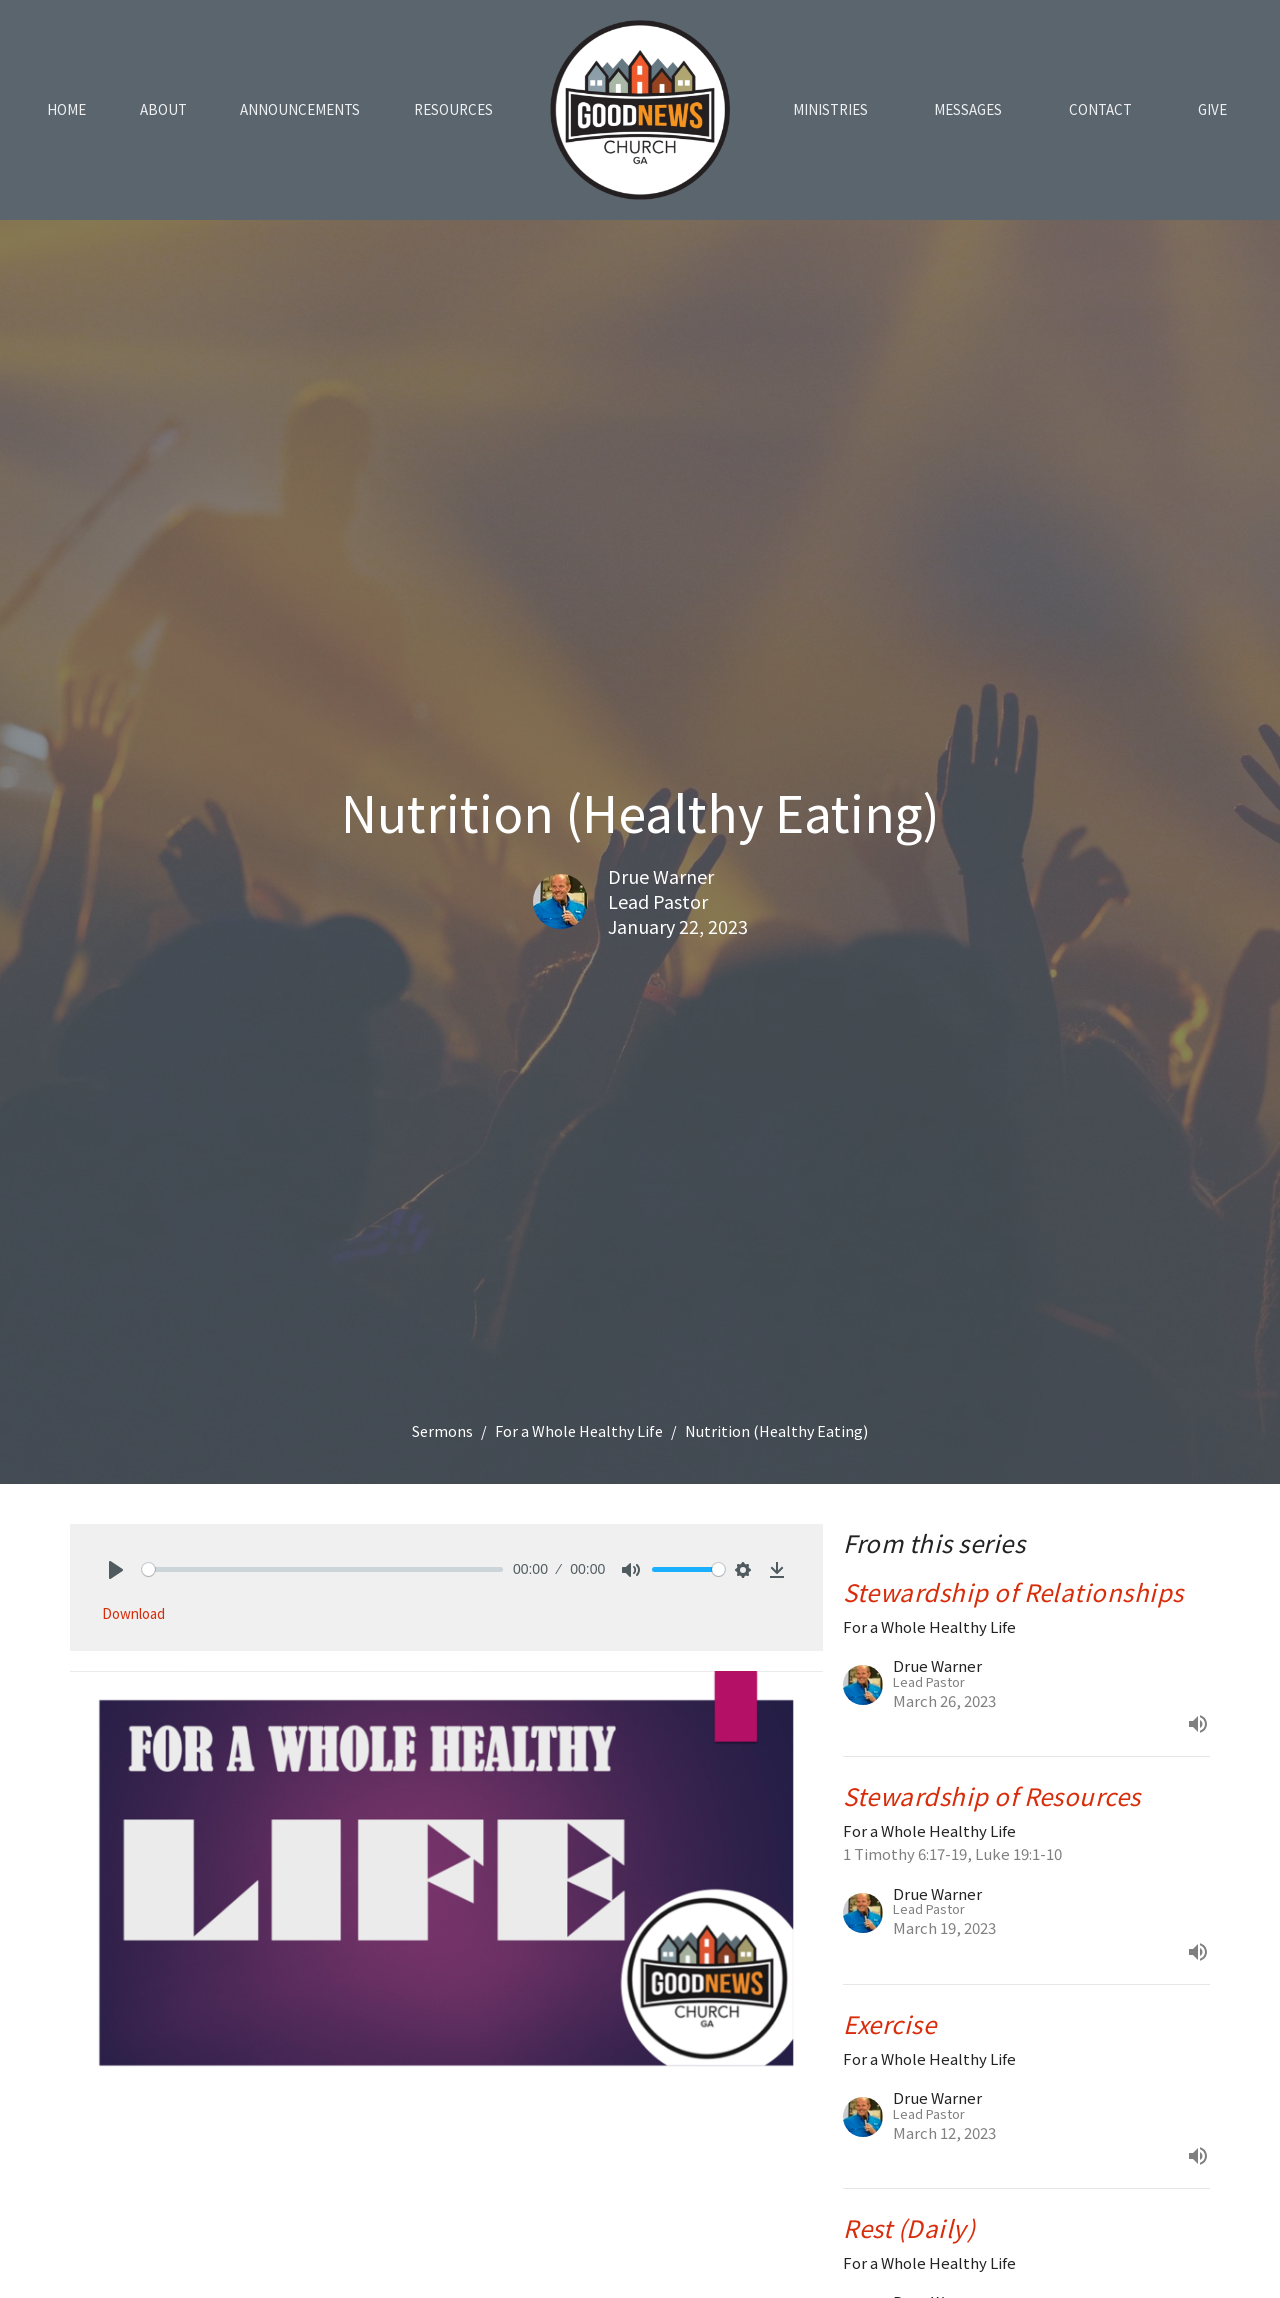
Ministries (830, 109)
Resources (453, 109)
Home (66, 109)
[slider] (322, 1569)
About (163, 109)
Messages (968, 109)
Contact (1100, 109)
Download (133, 1613)
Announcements (300, 109)
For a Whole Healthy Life (579, 1431)
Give (1212, 109)
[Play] (116, 1570)
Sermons (442, 1431)
